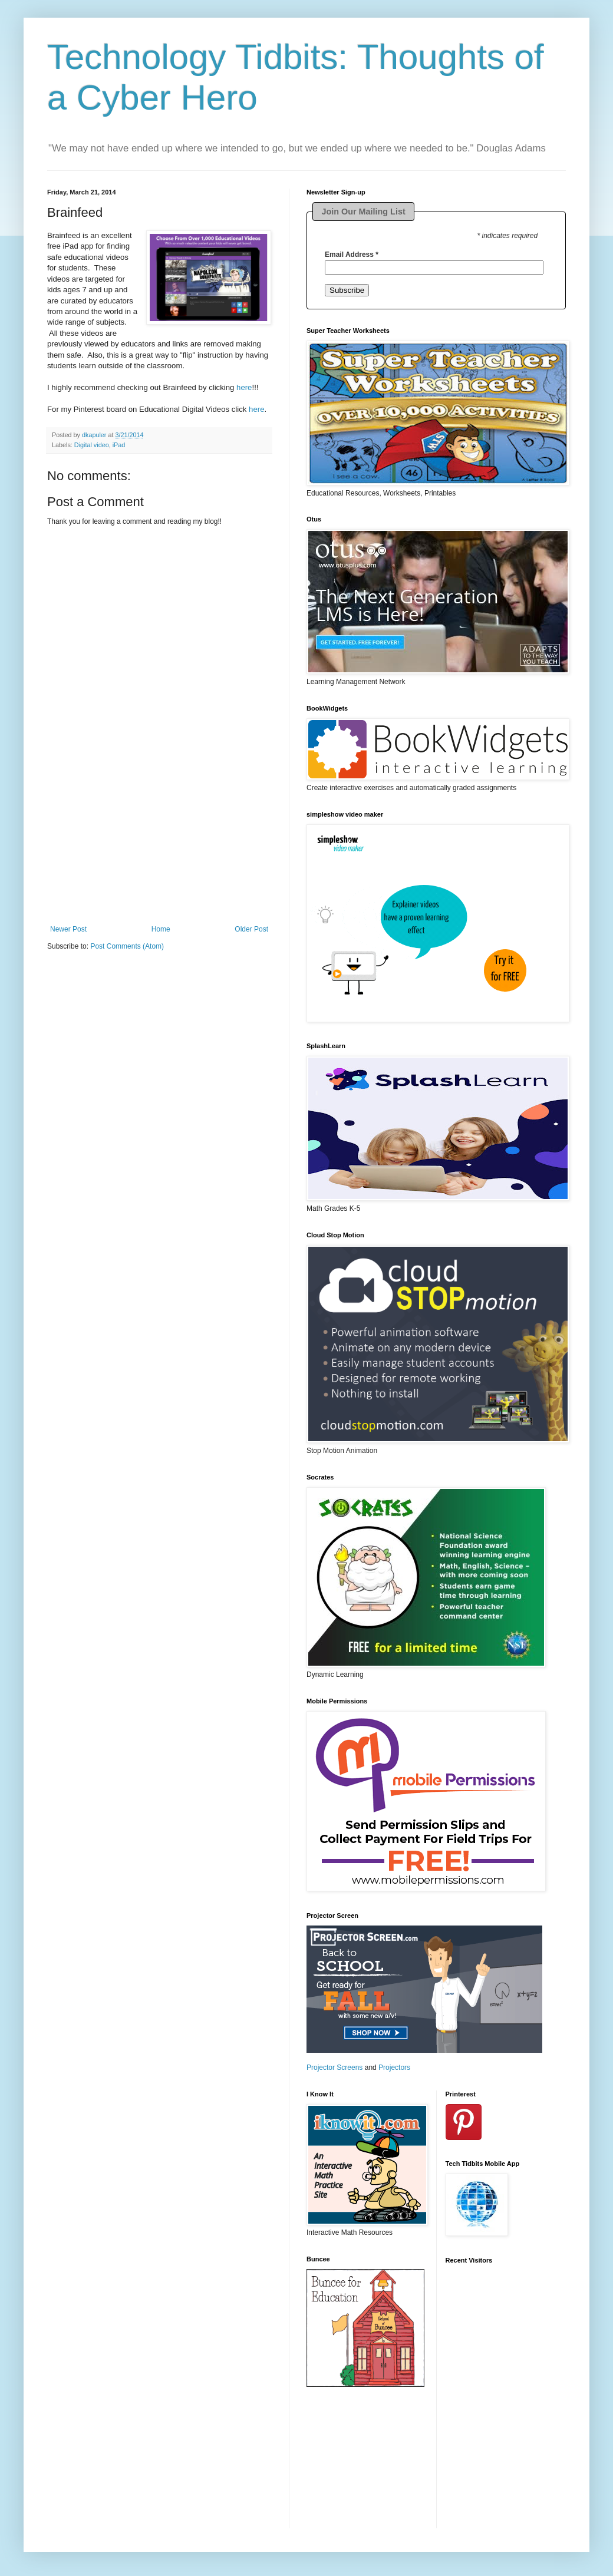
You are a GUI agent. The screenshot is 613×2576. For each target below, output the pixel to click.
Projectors (394, 2067)
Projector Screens (334, 2067)
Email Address (351, 254)
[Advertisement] (159, 851)
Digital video (91, 444)
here (244, 387)
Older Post (251, 929)
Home (160, 929)
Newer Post (68, 929)
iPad (119, 444)
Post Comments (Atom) (127, 946)
